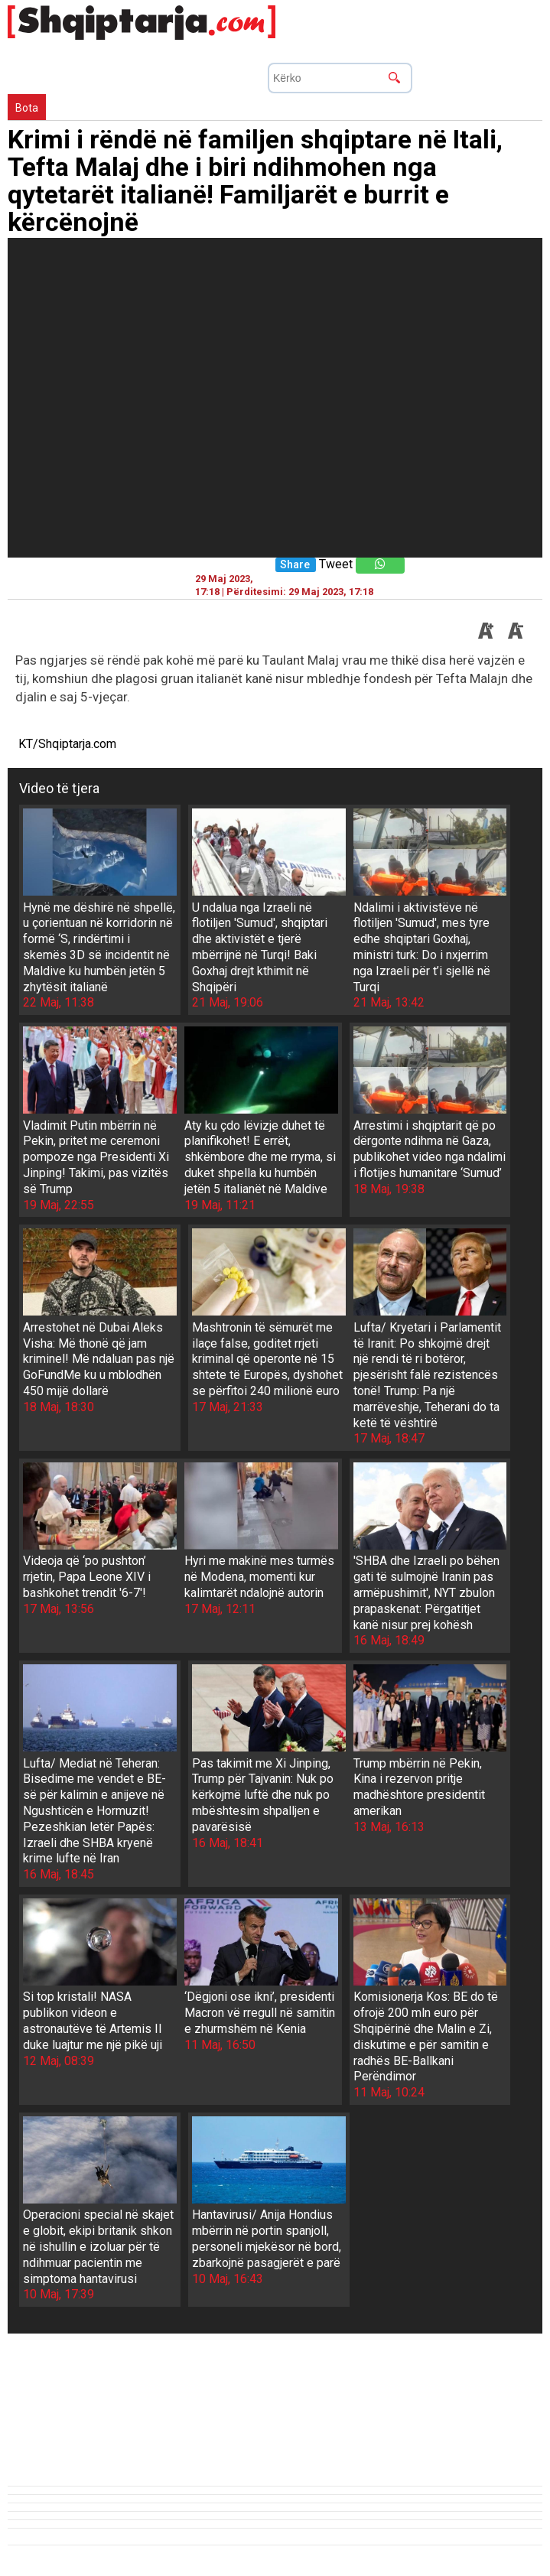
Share (295, 564)
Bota (26, 108)
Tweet (336, 564)
